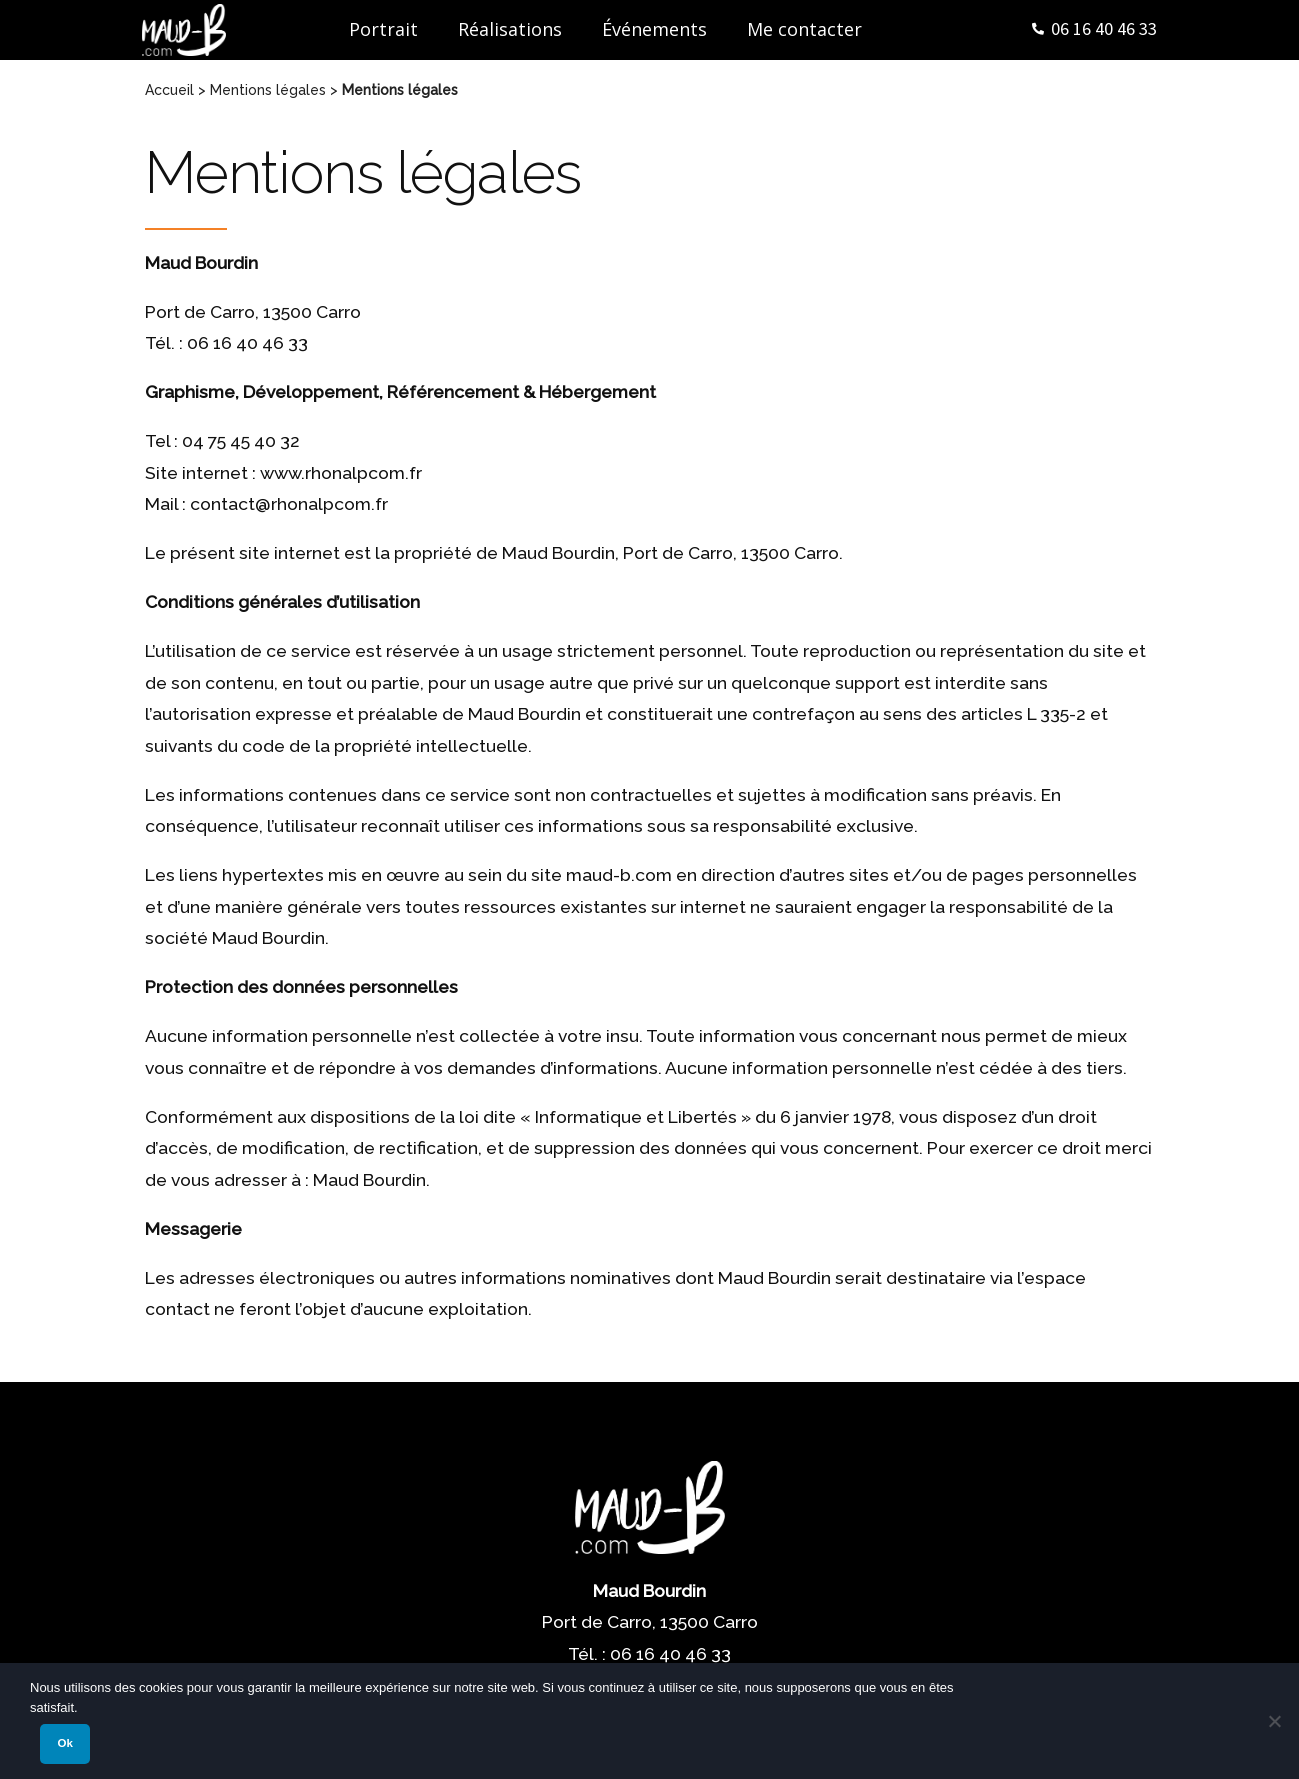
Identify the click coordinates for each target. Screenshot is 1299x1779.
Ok (65, 1743)
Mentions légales (268, 90)
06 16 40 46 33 (1104, 28)
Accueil (169, 90)
